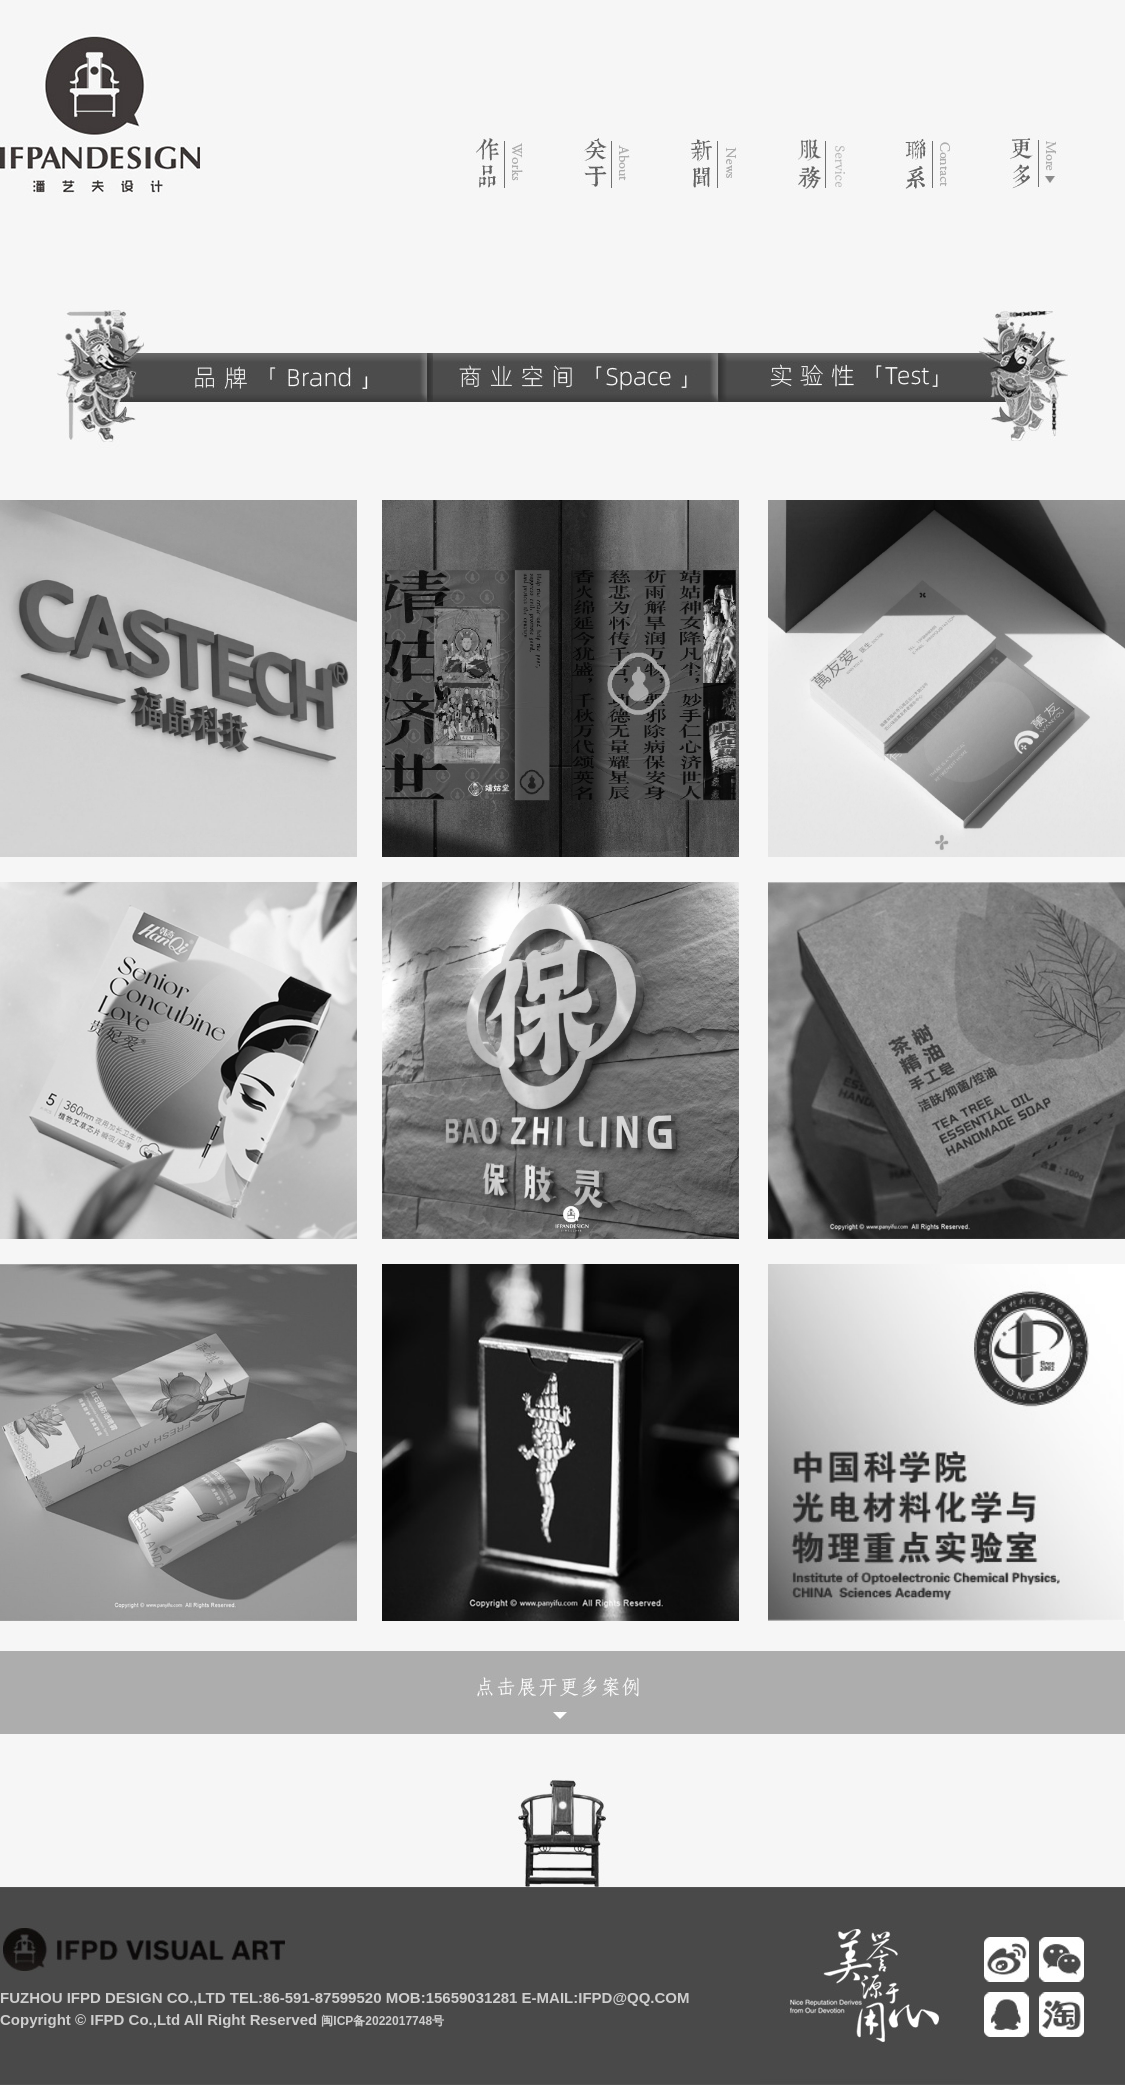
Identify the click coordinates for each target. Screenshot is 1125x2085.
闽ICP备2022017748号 (382, 2021)
